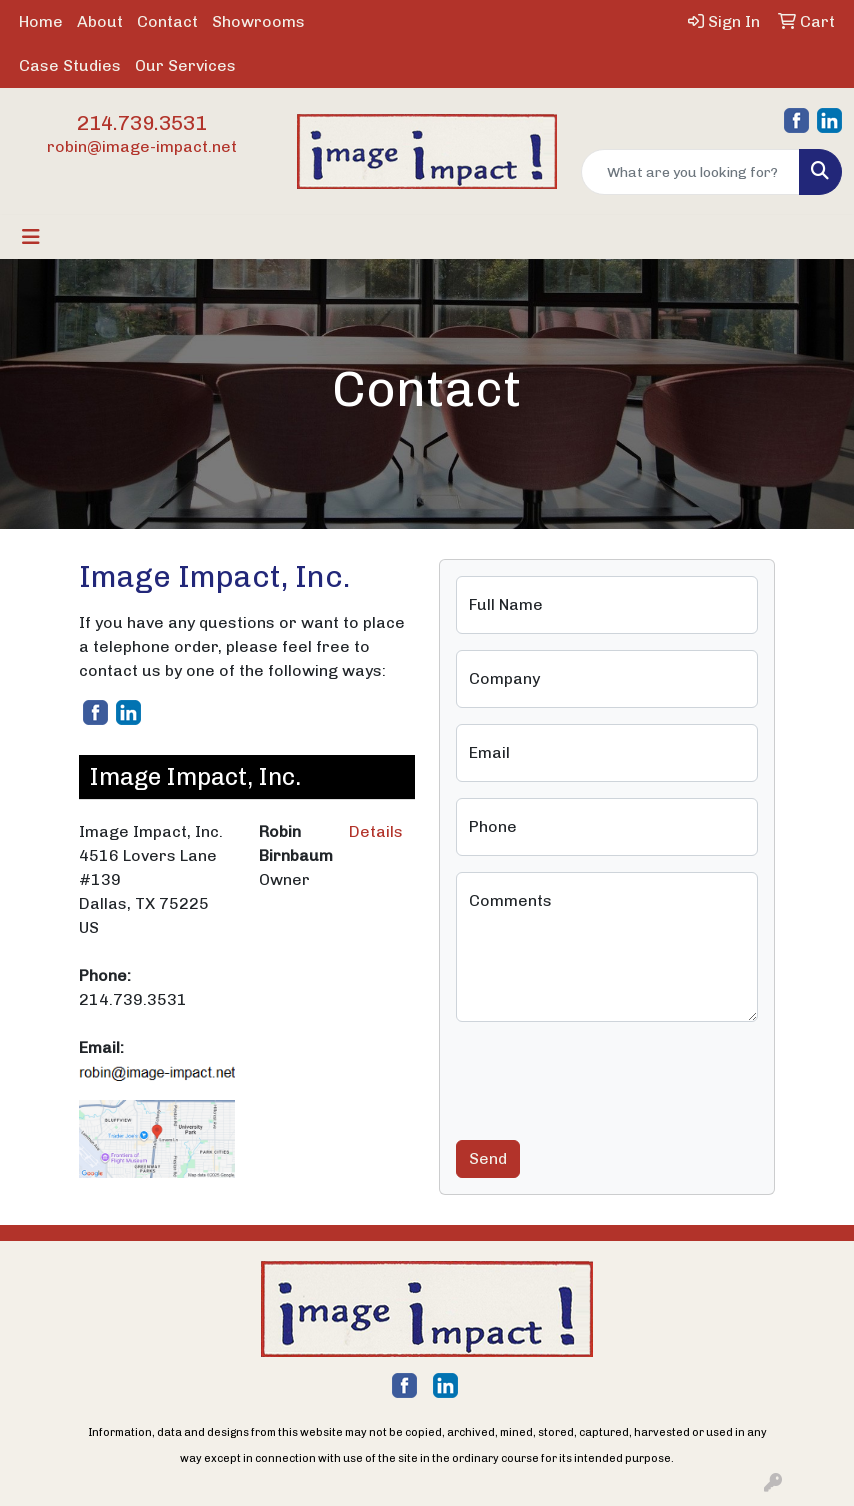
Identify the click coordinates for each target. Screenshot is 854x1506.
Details (376, 831)
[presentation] (608, 1077)
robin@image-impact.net (142, 146)
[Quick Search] (690, 172)
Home (41, 21)
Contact (167, 21)
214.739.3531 (142, 123)
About (100, 21)
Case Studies (70, 65)
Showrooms (258, 21)
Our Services (185, 65)
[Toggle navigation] (31, 237)
